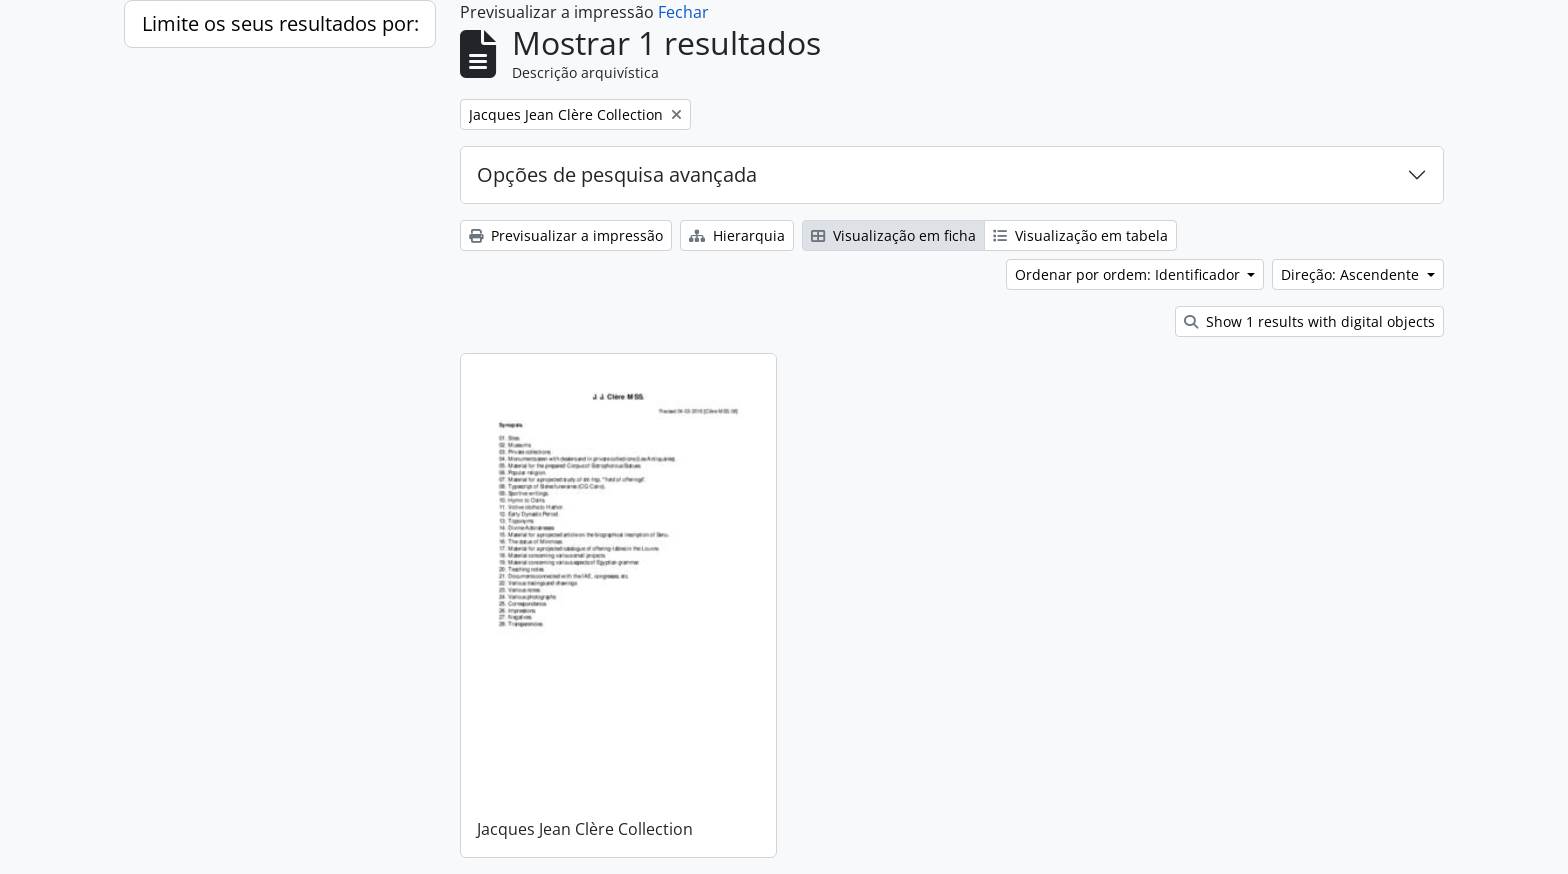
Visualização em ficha (893, 235)
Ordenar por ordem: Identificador (1129, 274)
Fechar (683, 12)
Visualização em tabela (1080, 235)
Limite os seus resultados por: (280, 23)
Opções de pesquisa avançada (617, 174)
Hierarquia (737, 235)
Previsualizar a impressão (566, 235)
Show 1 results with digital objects (1309, 321)
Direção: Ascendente (1352, 274)
